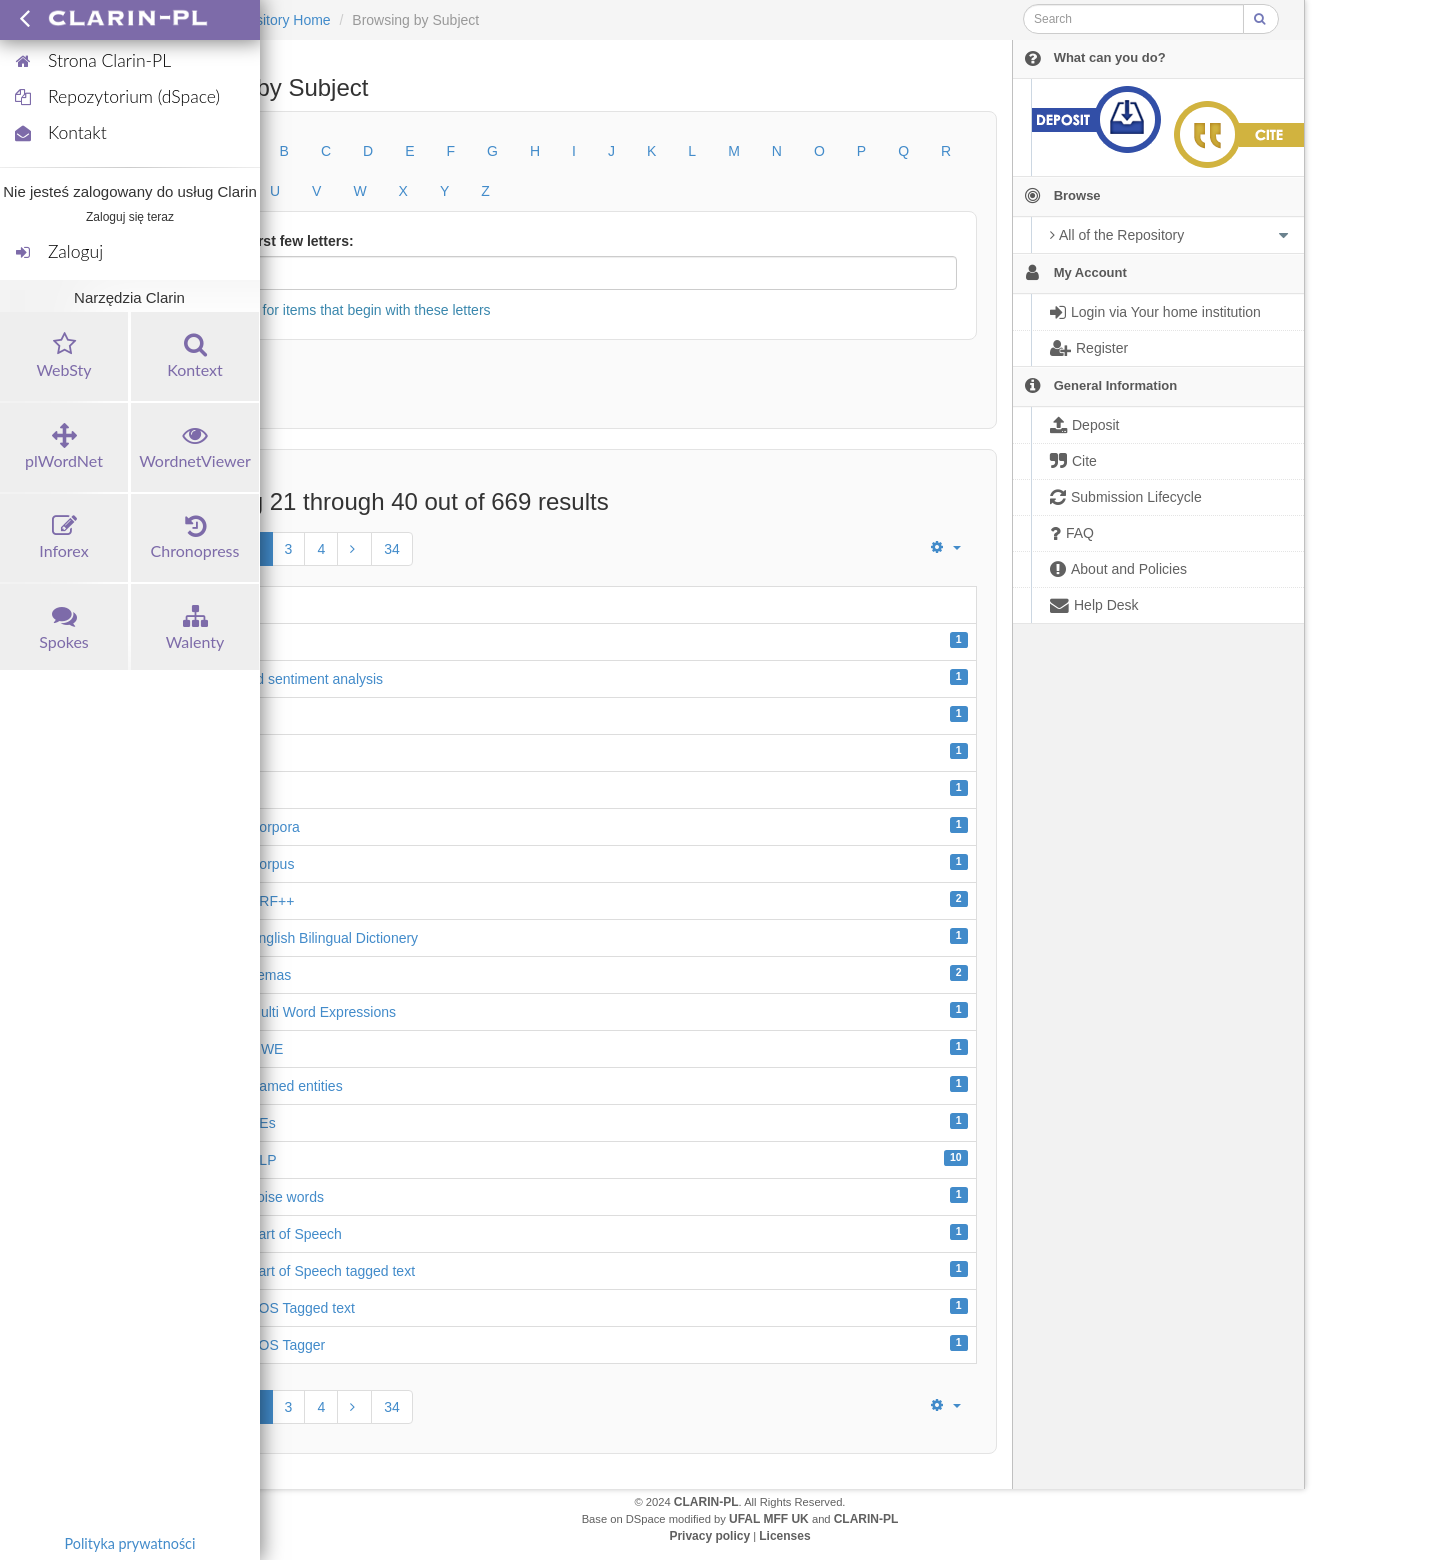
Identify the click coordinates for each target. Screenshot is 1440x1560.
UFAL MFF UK (769, 1519)
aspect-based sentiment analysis (281, 679)
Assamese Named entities (261, 1086)
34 (392, 549)
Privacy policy (709, 1536)
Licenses (784, 1536)
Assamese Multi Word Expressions (288, 1012)
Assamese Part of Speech (261, 1234)
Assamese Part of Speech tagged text (297, 1271)
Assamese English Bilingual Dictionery (299, 938)
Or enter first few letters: (272, 241)
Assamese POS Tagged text (267, 1308)
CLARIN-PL (706, 1502)
